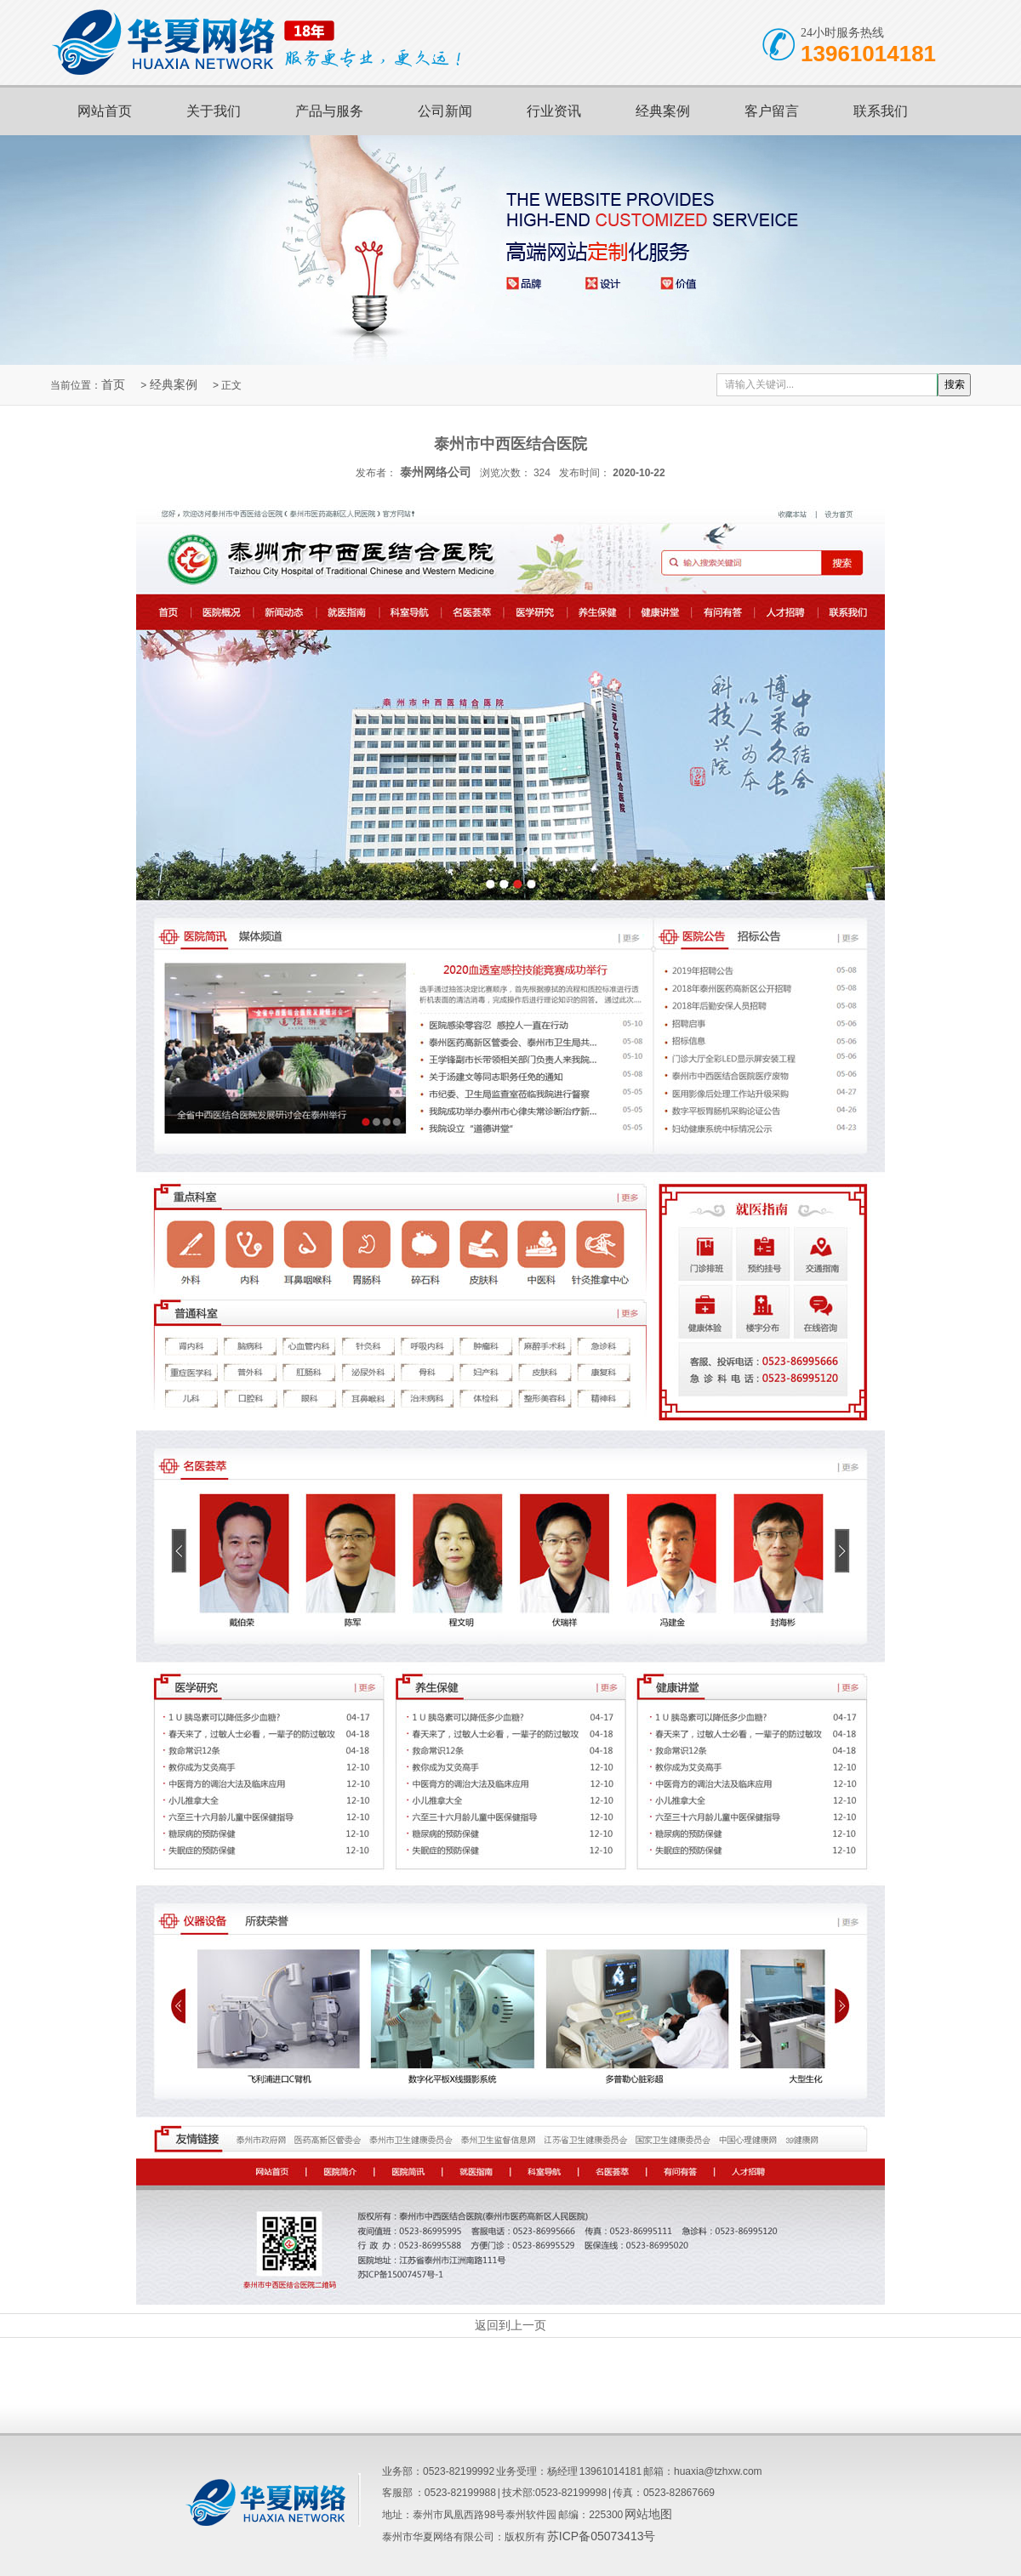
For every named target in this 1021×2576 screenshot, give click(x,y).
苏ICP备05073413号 (601, 2536)
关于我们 (213, 111)
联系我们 (880, 111)
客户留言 (771, 111)
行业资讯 (554, 111)
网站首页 (104, 111)
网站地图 (648, 2514)
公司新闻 (445, 111)
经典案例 (663, 111)
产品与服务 (329, 111)
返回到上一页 (510, 2325)
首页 (113, 384)
